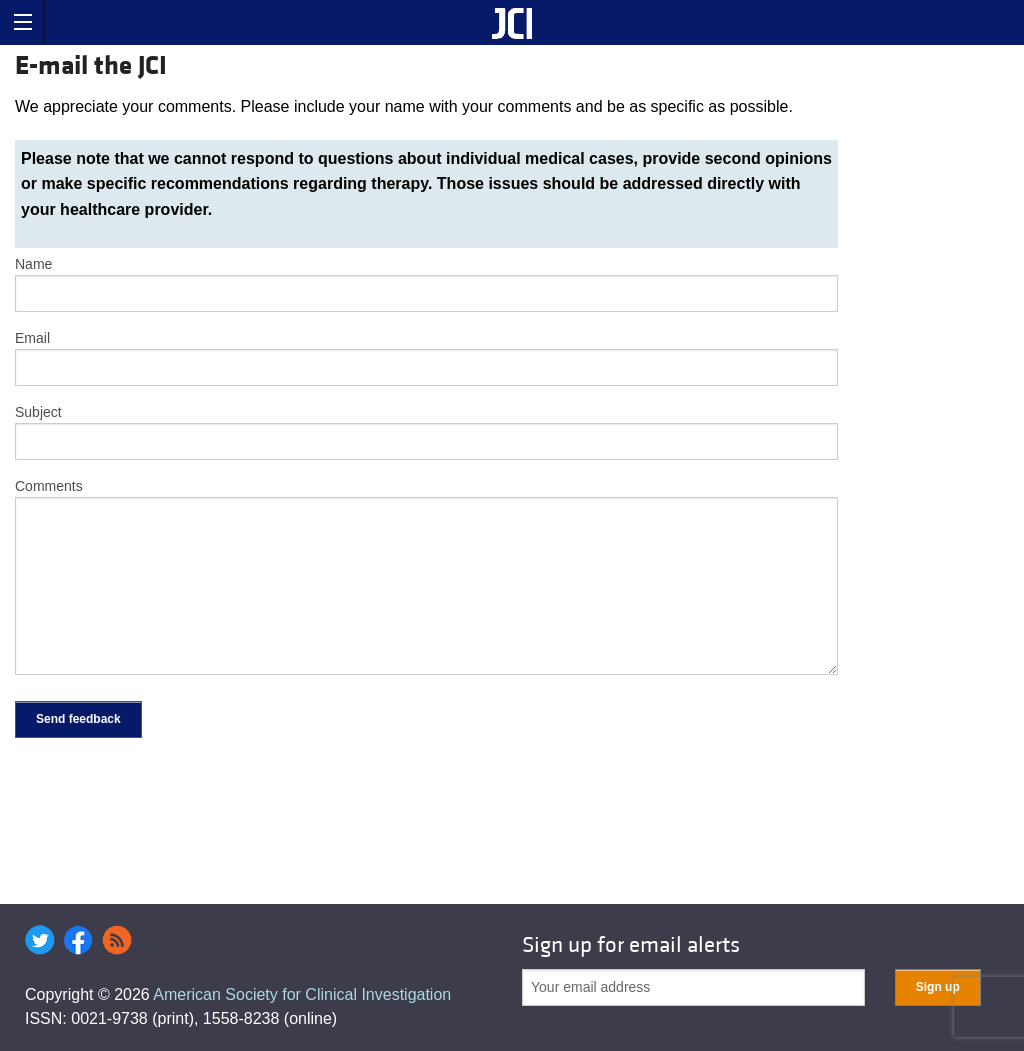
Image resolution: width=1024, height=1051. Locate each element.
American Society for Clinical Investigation (302, 994)
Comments (49, 486)
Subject (38, 412)
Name (33, 264)
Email (32, 338)
